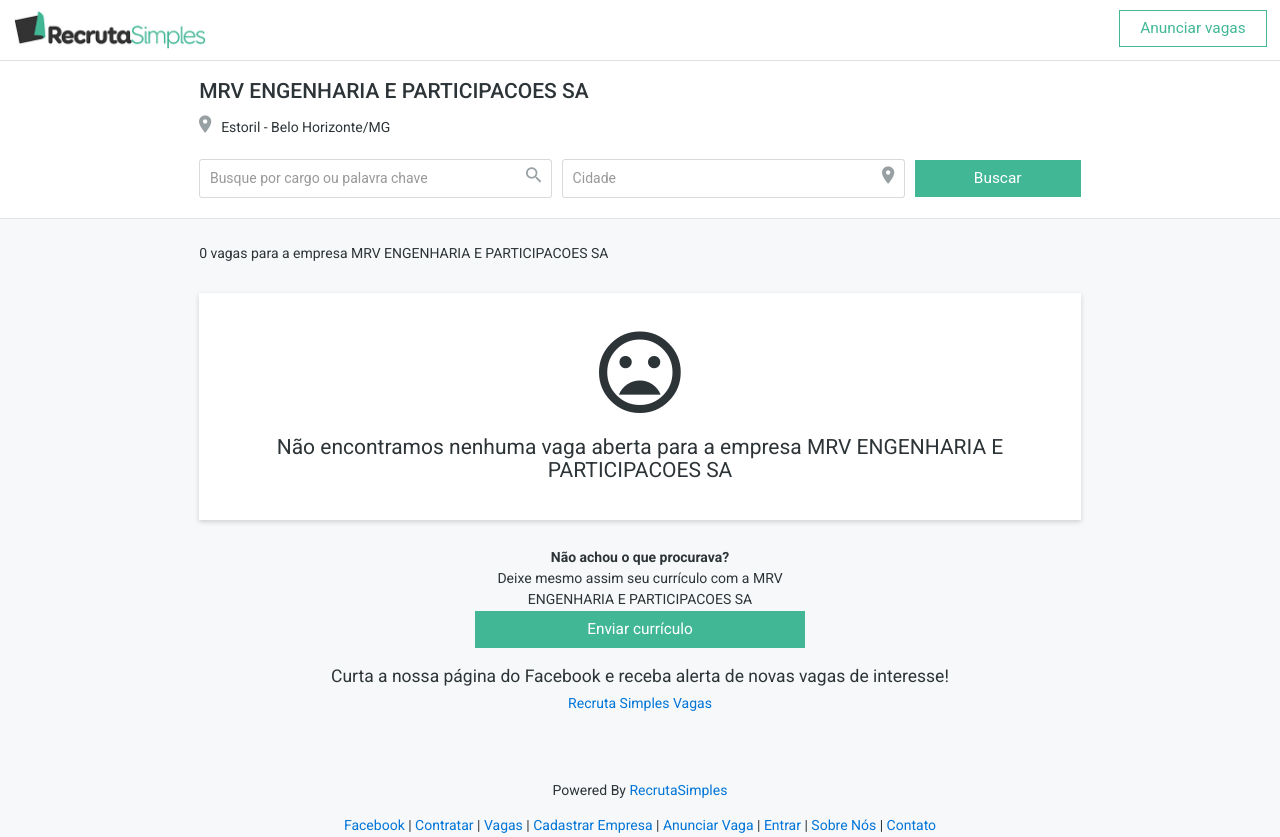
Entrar (782, 826)
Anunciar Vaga (708, 826)
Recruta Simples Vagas (640, 704)
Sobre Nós (843, 826)
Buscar (998, 178)
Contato (911, 826)
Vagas (503, 826)
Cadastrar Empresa (592, 826)
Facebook (374, 826)
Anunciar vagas (1192, 28)
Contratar (444, 826)
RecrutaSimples (678, 791)
